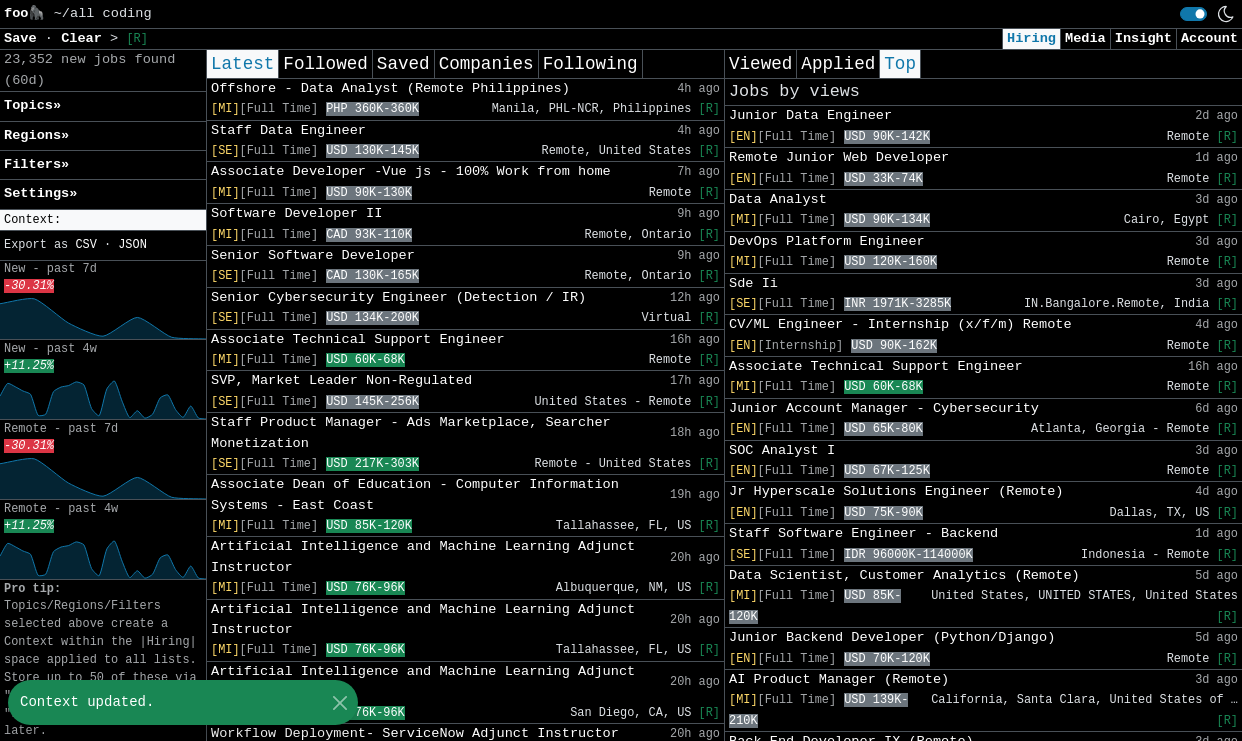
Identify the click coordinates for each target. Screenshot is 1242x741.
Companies (486, 64)
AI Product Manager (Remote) (839, 679)
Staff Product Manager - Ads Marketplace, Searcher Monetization (411, 432)
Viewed (760, 64)
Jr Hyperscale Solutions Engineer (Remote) (896, 491)
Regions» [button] (36, 135)
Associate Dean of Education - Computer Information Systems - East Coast (415, 494)
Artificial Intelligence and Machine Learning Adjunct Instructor (423, 556)
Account (1209, 38)
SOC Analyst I (782, 450)
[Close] (339, 702)
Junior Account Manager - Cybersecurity (884, 408)
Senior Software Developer (313, 255)
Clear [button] (85, 38)
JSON (132, 245)
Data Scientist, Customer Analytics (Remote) (904, 575)
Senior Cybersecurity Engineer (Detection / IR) (398, 297)
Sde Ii (753, 283)
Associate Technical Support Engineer (358, 339)
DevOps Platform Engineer (827, 241)
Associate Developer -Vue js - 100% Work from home (411, 171)
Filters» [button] (36, 164)
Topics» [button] (32, 105)
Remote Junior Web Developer (839, 157)
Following (590, 64)
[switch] (1193, 14)
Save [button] (24, 38)
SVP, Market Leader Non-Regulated (341, 380)
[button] (103, 220)
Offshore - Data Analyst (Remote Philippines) (390, 88)
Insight (1143, 38)
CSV (85, 245)
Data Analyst (778, 199)
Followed (325, 64)
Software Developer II (296, 213)
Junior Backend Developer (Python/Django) (892, 637)
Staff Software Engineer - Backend (863, 533)
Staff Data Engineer (288, 130)
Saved (403, 64)
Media (1085, 38)
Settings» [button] (40, 193)
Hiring (1031, 38)
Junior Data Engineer (810, 115)
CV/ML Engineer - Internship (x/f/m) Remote (900, 324)
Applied (838, 64)
